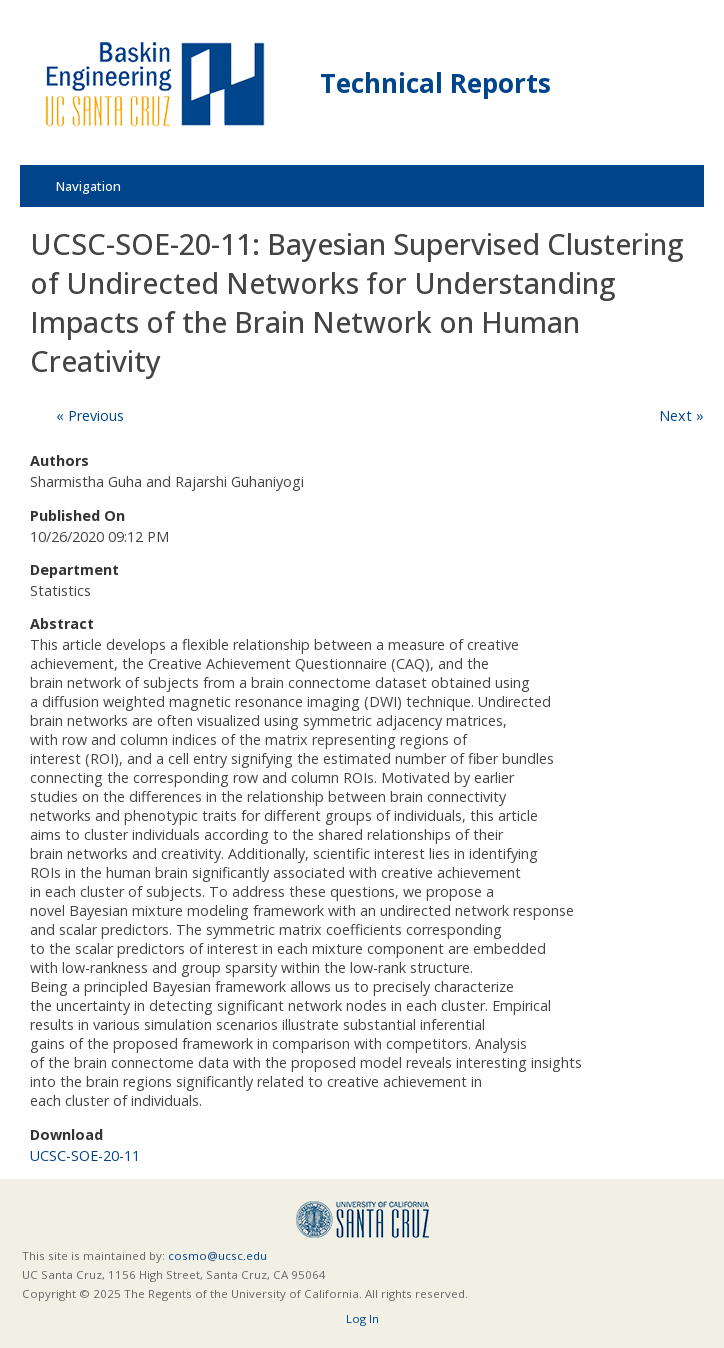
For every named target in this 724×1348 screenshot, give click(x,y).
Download (66, 1134)
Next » (681, 415)
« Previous (90, 415)
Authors (59, 460)
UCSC (362, 1219)
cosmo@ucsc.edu (217, 1255)
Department (74, 569)
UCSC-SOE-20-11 (85, 1155)
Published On (77, 515)
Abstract (62, 623)
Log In (362, 1318)
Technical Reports (435, 83)
